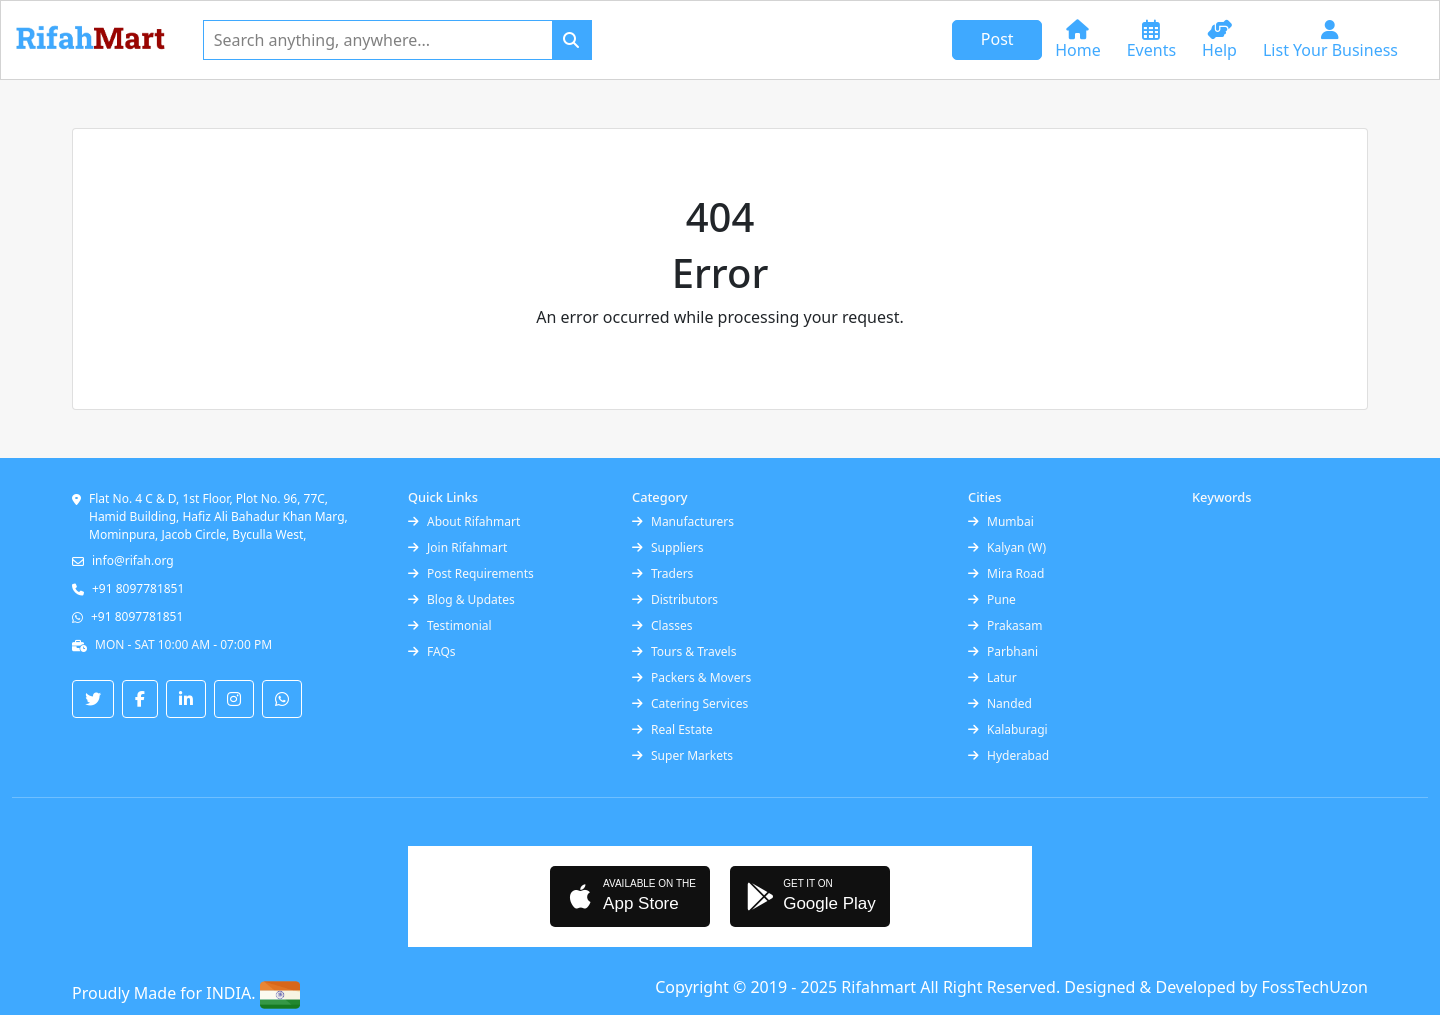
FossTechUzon (1315, 987)
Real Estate (672, 729)
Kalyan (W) (1007, 547)
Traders (662, 573)
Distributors (675, 599)
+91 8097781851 (138, 588)
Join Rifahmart (457, 547)
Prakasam (1005, 625)
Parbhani (1003, 651)
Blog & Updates (461, 599)
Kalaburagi (1008, 729)
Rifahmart (880, 987)
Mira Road (1006, 573)
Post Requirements (471, 573)
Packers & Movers (691, 677)
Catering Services (690, 703)
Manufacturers (683, 521)
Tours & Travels (684, 651)
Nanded (1000, 703)
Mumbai (1001, 521)
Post (997, 39)
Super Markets (682, 755)
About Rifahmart (464, 521)
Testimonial (450, 625)
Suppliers (667, 547)
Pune (992, 599)
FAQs (432, 651)
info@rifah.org (133, 560)
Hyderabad (1008, 755)
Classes (662, 625)
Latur (992, 677)
